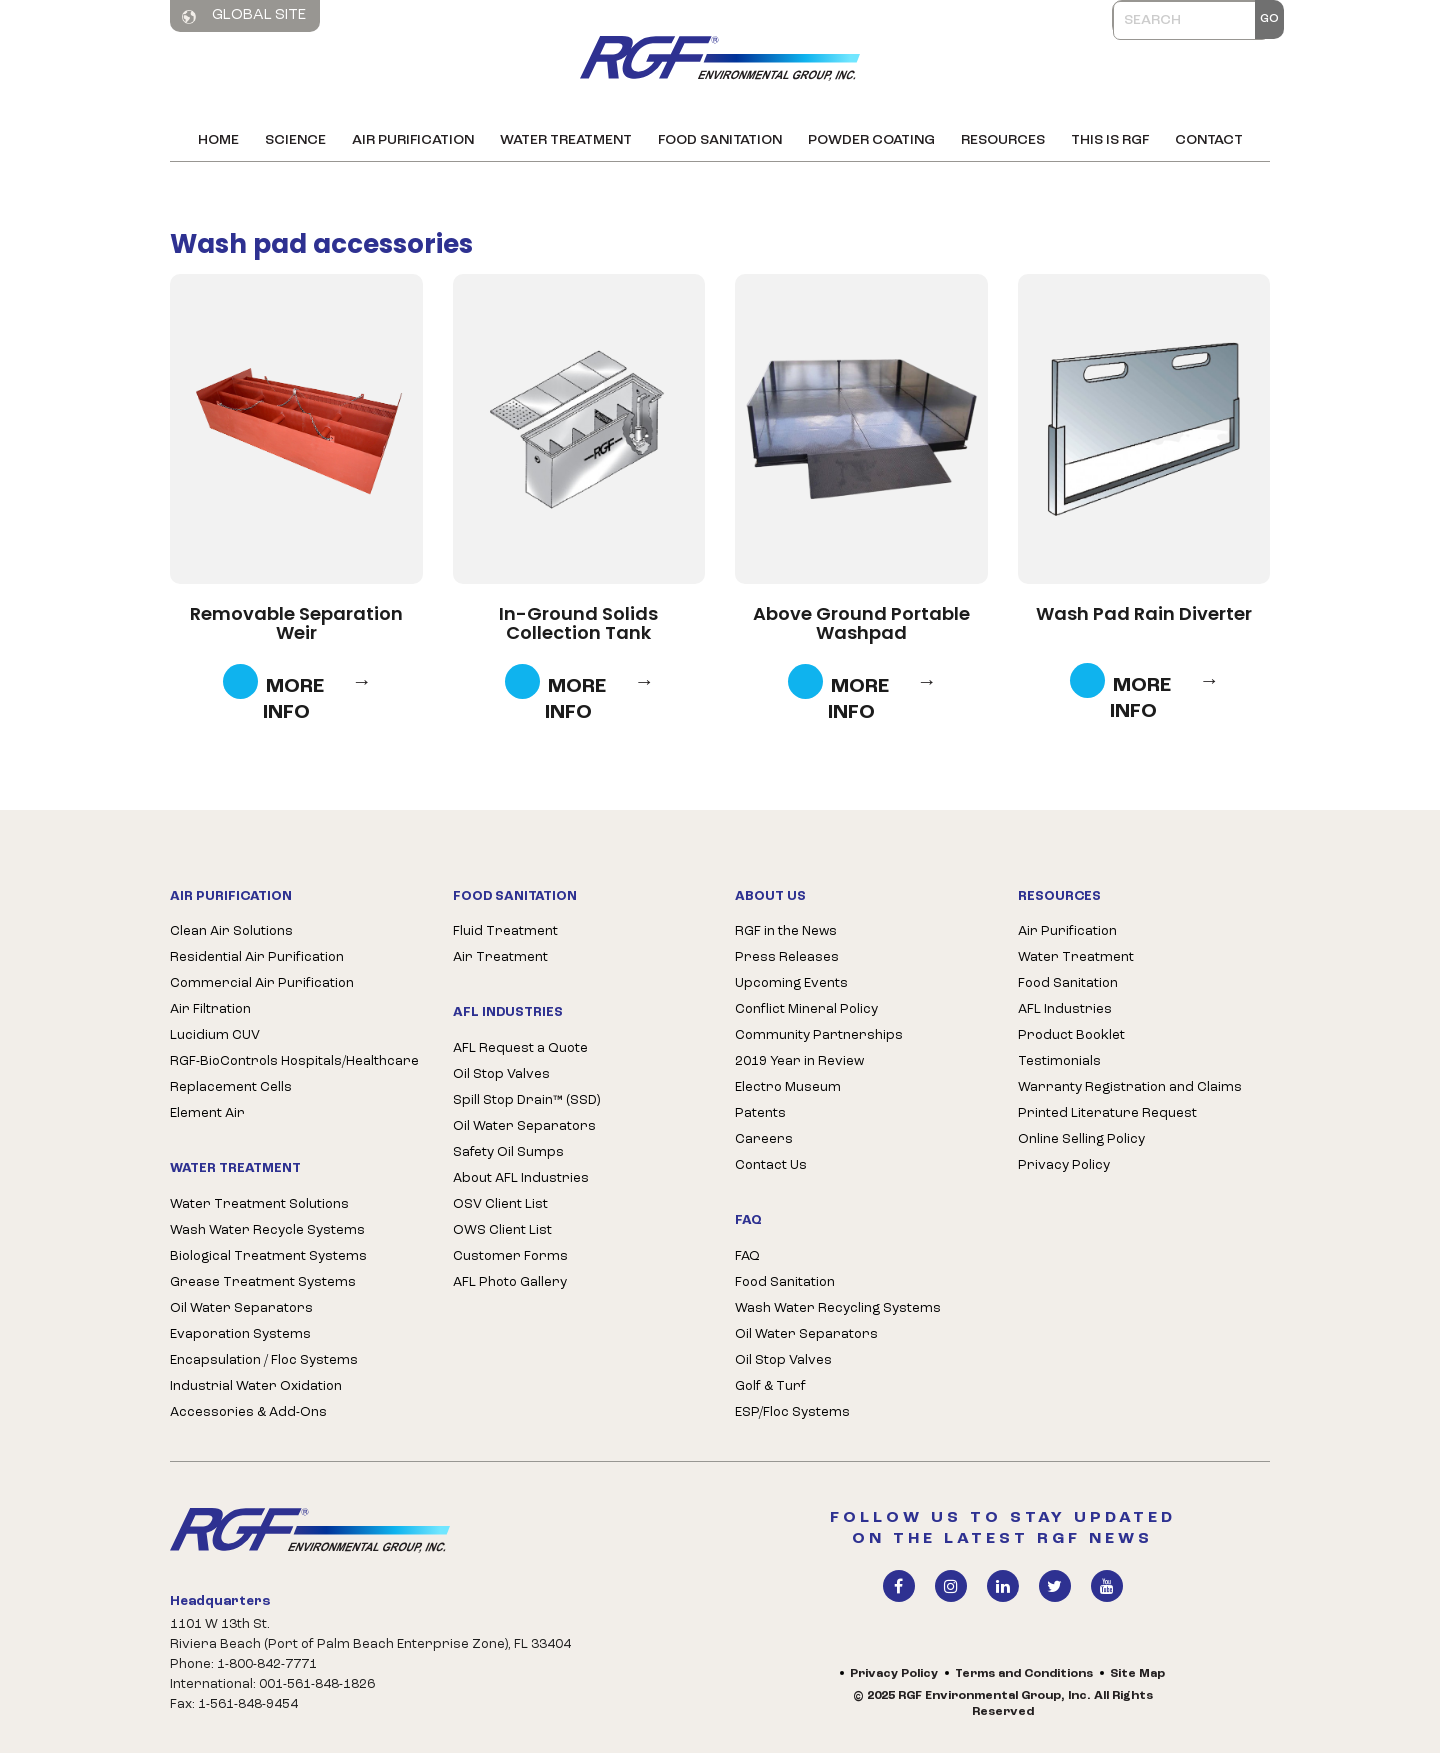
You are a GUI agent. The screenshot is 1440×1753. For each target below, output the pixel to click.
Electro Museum (788, 1087)
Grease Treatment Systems (263, 1282)
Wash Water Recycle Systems (267, 1230)
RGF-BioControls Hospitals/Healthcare (294, 1061)
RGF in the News (786, 931)
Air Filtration (210, 1009)
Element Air (207, 1113)
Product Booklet (1071, 1035)
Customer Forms (510, 1256)
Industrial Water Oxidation (256, 1386)
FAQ (747, 1256)
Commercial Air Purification (262, 983)
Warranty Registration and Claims (1130, 1087)
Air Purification (413, 140)
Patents (760, 1113)
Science (295, 140)
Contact (1209, 140)
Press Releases (787, 957)
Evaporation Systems (240, 1334)
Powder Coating (871, 140)
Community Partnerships (819, 1035)
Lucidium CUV (215, 1035)
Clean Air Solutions (231, 931)
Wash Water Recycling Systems (838, 1308)
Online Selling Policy (1081, 1139)
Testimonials (1059, 1061)
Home (218, 140)
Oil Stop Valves (501, 1074)
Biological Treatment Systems (268, 1256)
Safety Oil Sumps (508, 1152)
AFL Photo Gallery (510, 1282)
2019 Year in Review (799, 1061)
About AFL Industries (521, 1178)
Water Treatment (566, 140)
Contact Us (771, 1165)
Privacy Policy (1064, 1165)
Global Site (244, 16)
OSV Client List (500, 1204)
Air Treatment (500, 957)
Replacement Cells (231, 1087)
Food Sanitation (720, 140)
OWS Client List (502, 1230)
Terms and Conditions (1024, 1674)
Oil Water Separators (241, 1308)
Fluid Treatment (505, 931)
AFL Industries (1065, 1009)
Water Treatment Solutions (259, 1204)
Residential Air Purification (257, 957)
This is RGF (1110, 140)
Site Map (1137, 1674)
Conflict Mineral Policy (806, 1009)
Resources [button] (1003, 140)
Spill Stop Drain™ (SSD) (526, 1100)
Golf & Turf (770, 1386)
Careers (764, 1139)
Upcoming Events (791, 983)
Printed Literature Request (1107, 1113)
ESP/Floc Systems (792, 1412)
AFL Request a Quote (520, 1048)
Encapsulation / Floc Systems (264, 1360)
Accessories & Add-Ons (248, 1412)
